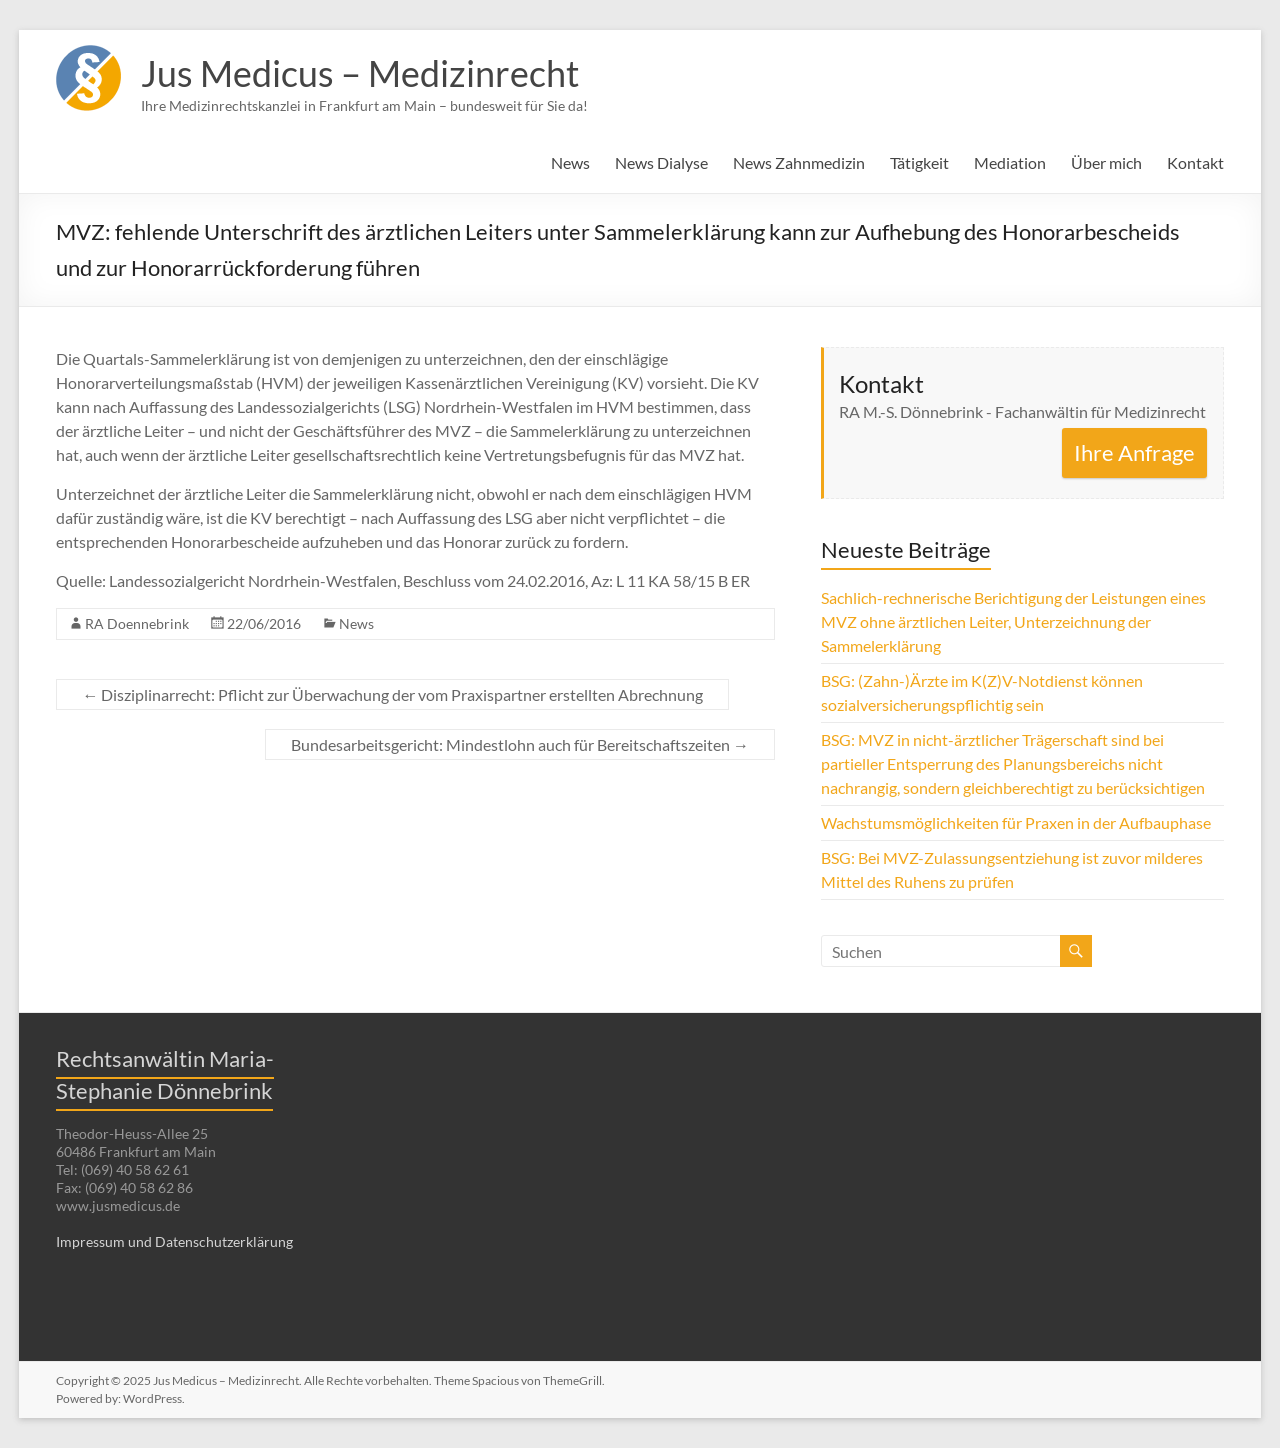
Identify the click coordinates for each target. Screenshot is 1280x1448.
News (570, 162)
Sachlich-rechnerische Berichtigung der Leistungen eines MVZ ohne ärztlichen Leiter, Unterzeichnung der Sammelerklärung (1013, 621)
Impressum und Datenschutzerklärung (174, 1241)
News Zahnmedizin (799, 162)
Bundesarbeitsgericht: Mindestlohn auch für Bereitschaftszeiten (520, 744)
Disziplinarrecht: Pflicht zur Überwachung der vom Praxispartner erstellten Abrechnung (392, 694)
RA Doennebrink (137, 623)
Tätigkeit (919, 162)
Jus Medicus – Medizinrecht (360, 73)
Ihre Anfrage (1134, 452)
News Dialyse (661, 162)
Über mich (1106, 162)
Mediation (1010, 162)
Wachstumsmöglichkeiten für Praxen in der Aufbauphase (1016, 822)
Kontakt (1195, 162)
